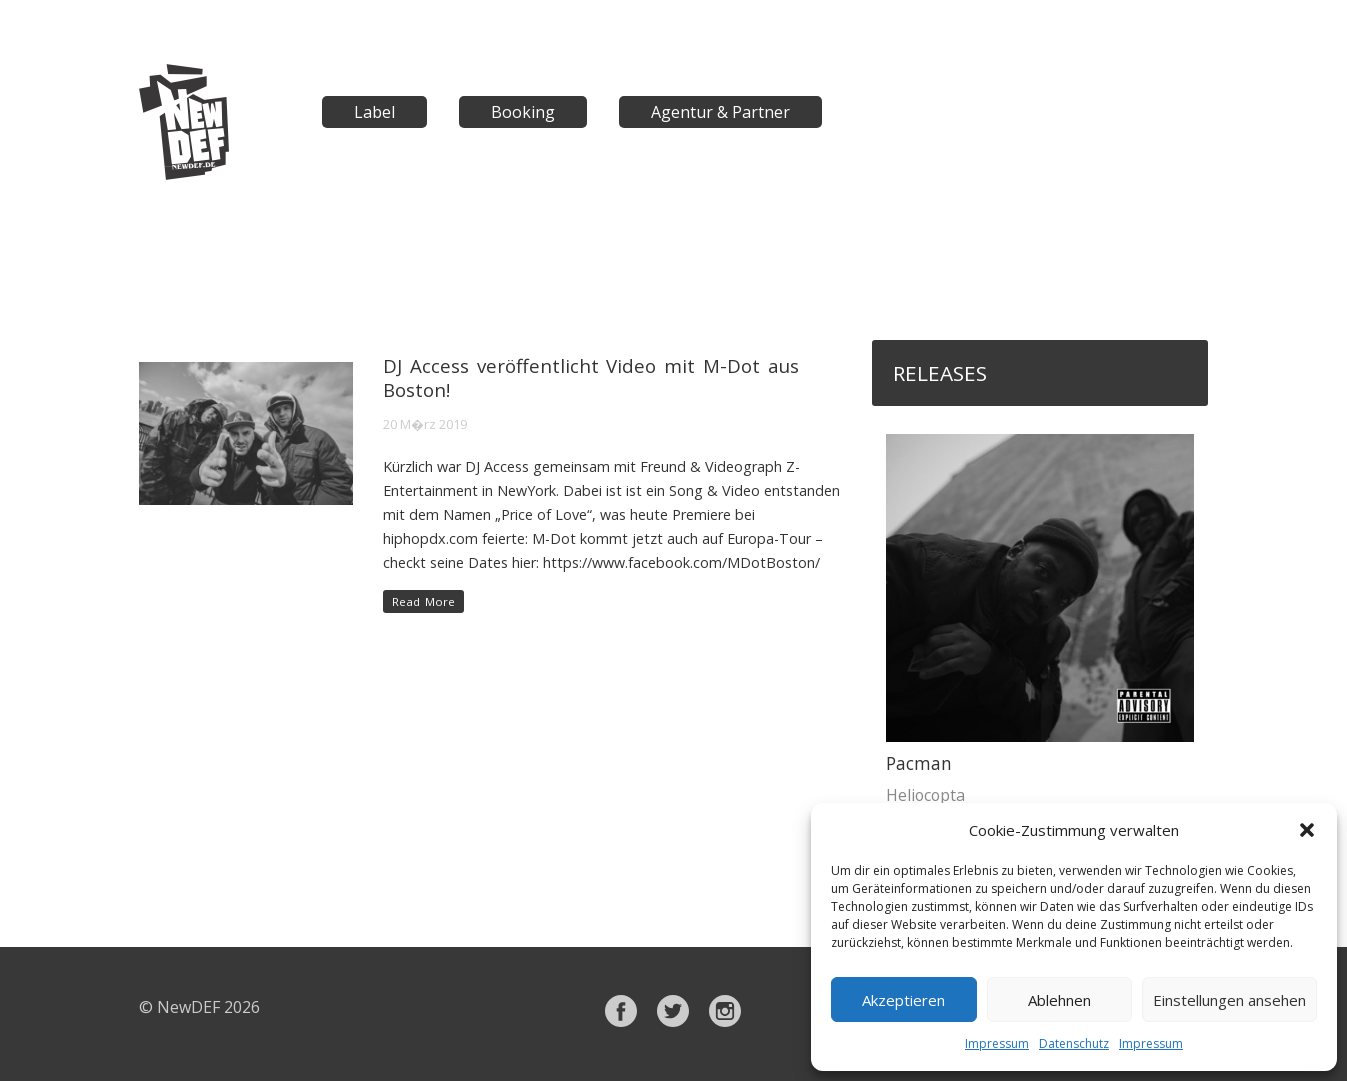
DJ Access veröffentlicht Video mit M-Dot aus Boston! (591, 377)
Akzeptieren (903, 1000)
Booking (523, 112)
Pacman (919, 763)
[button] (1307, 830)
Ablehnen (1059, 1000)
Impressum (997, 1043)
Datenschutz (1074, 1043)
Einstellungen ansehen (1229, 1000)
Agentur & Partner (720, 112)
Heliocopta (925, 795)
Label (374, 112)
